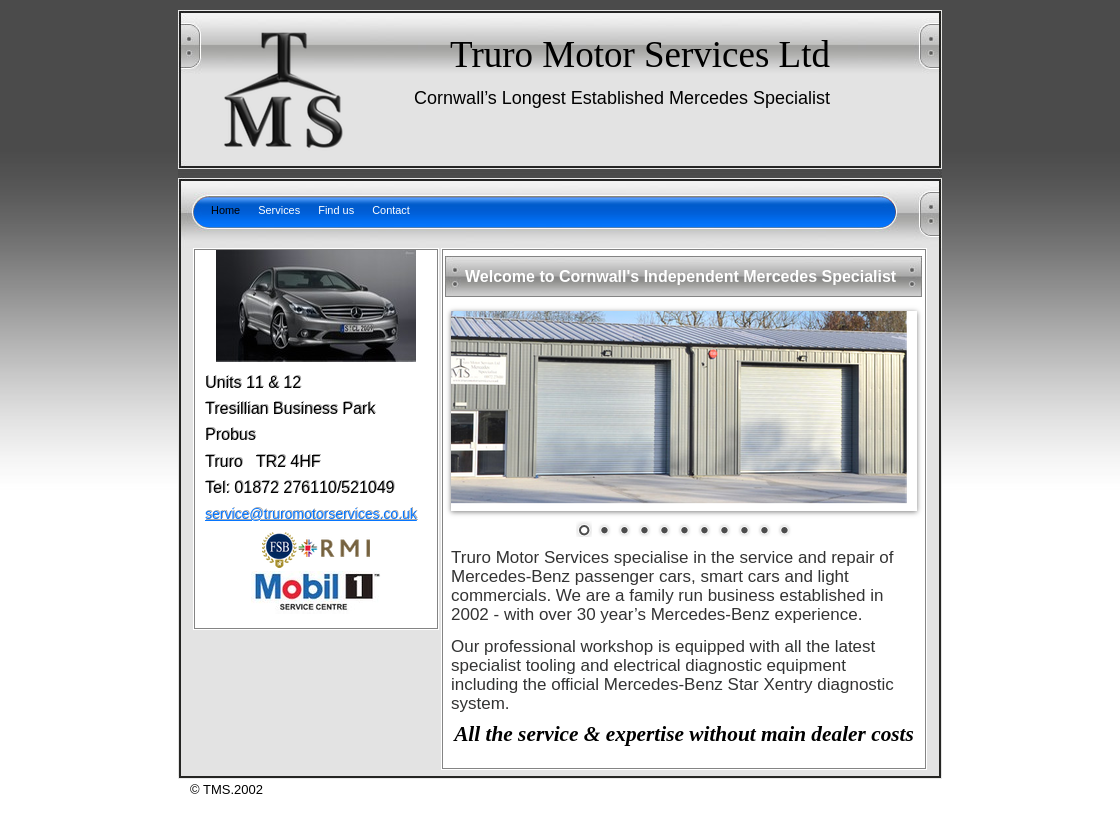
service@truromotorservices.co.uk (311, 514)
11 (784, 529)
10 (764, 529)
